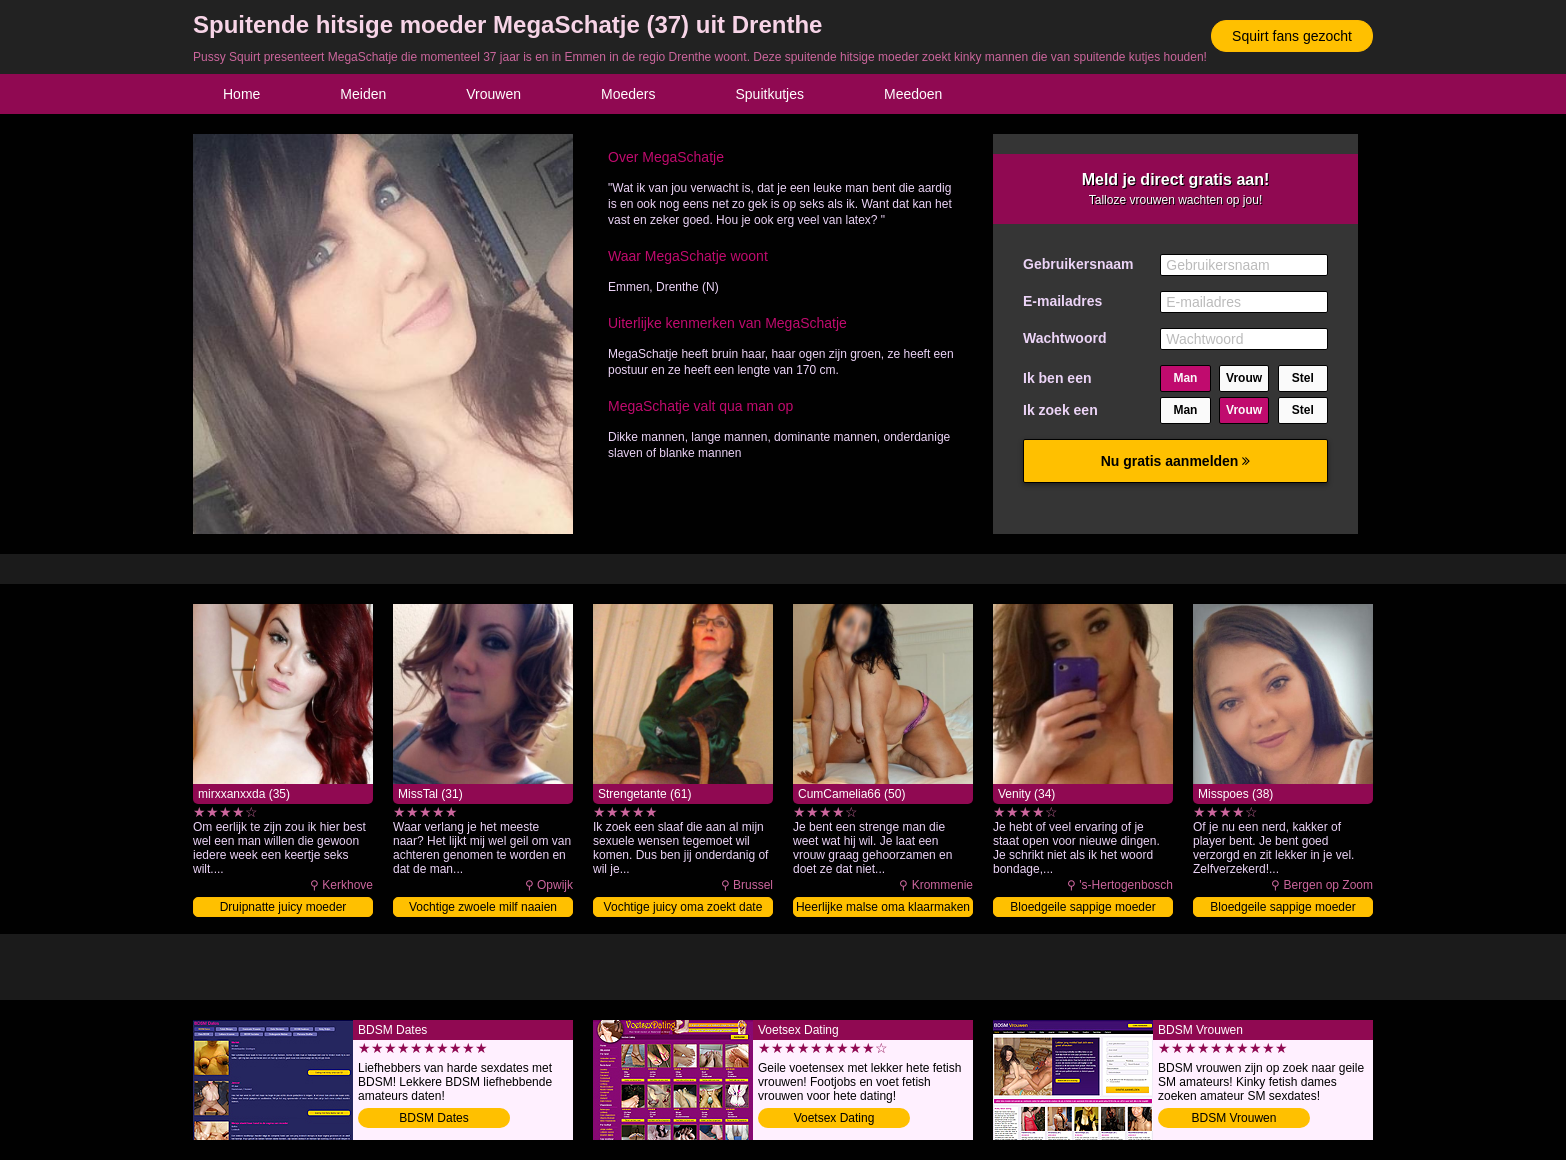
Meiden (363, 94)
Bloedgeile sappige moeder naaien (1282, 908)
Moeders (628, 94)
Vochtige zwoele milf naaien (483, 907)
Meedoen (913, 94)
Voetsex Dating (834, 1118)
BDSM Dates (433, 1118)
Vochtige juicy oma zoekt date (683, 907)
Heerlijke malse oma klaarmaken (883, 907)
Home (241, 94)
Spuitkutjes (770, 94)
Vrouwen (493, 94)
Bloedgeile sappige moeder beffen (1082, 908)
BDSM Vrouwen (1234, 1118)
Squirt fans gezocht (1292, 36)
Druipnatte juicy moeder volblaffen (283, 908)
